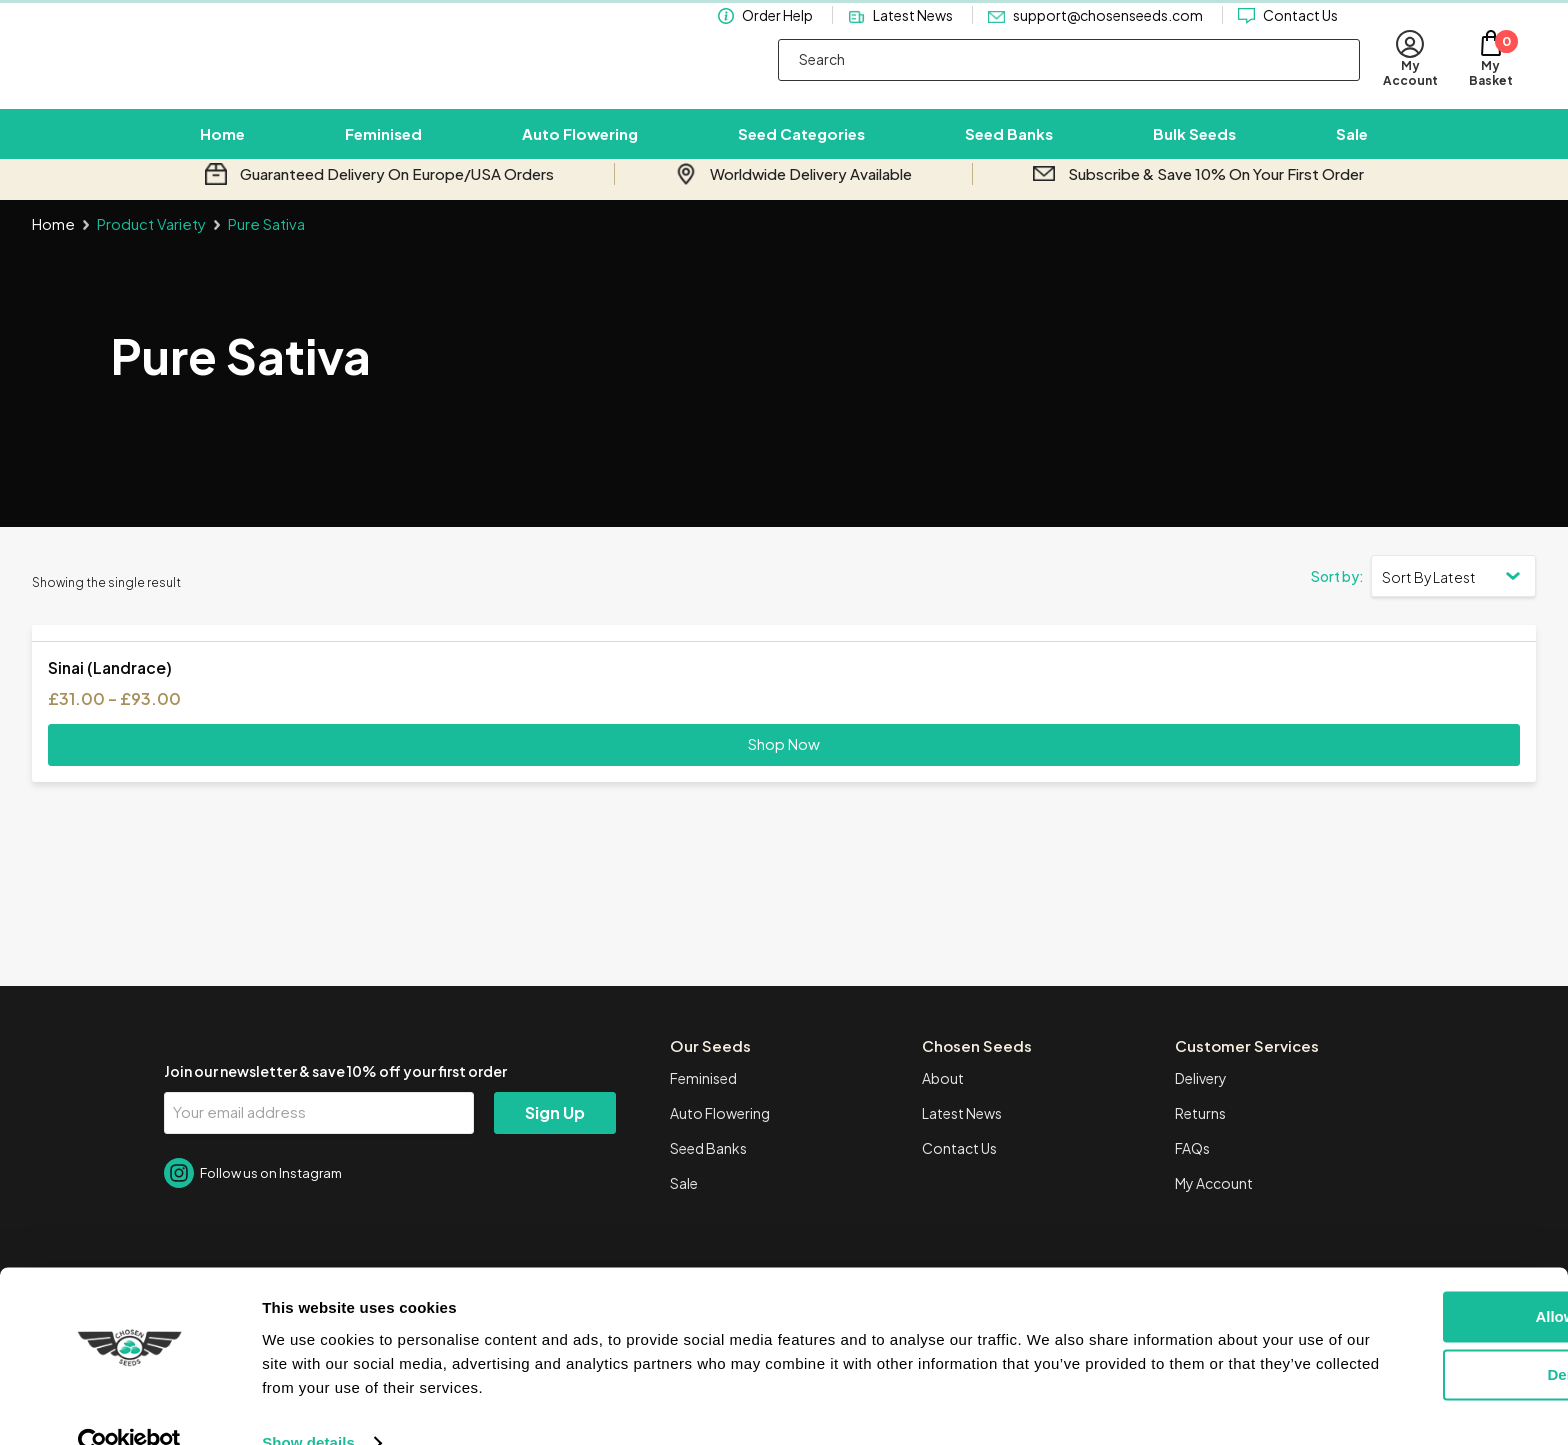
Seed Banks (1009, 146)
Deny (1401, 1337)
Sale (1352, 146)
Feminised (383, 146)
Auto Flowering (580, 146)
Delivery (1201, 1103)
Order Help (777, 34)
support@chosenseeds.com (1108, 34)
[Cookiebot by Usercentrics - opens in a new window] (129, 1406)
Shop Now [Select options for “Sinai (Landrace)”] (784, 768)
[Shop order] (1453, 600)
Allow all (1401, 1279)
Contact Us (1300, 34)
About (943, 1103)
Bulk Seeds (1194, 146)
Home (222, 146)
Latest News (913, 34)
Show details (308, 1405)
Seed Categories (801, 146)
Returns (1200, 1138)
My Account (1214, 1208)
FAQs (1192, 1173)
